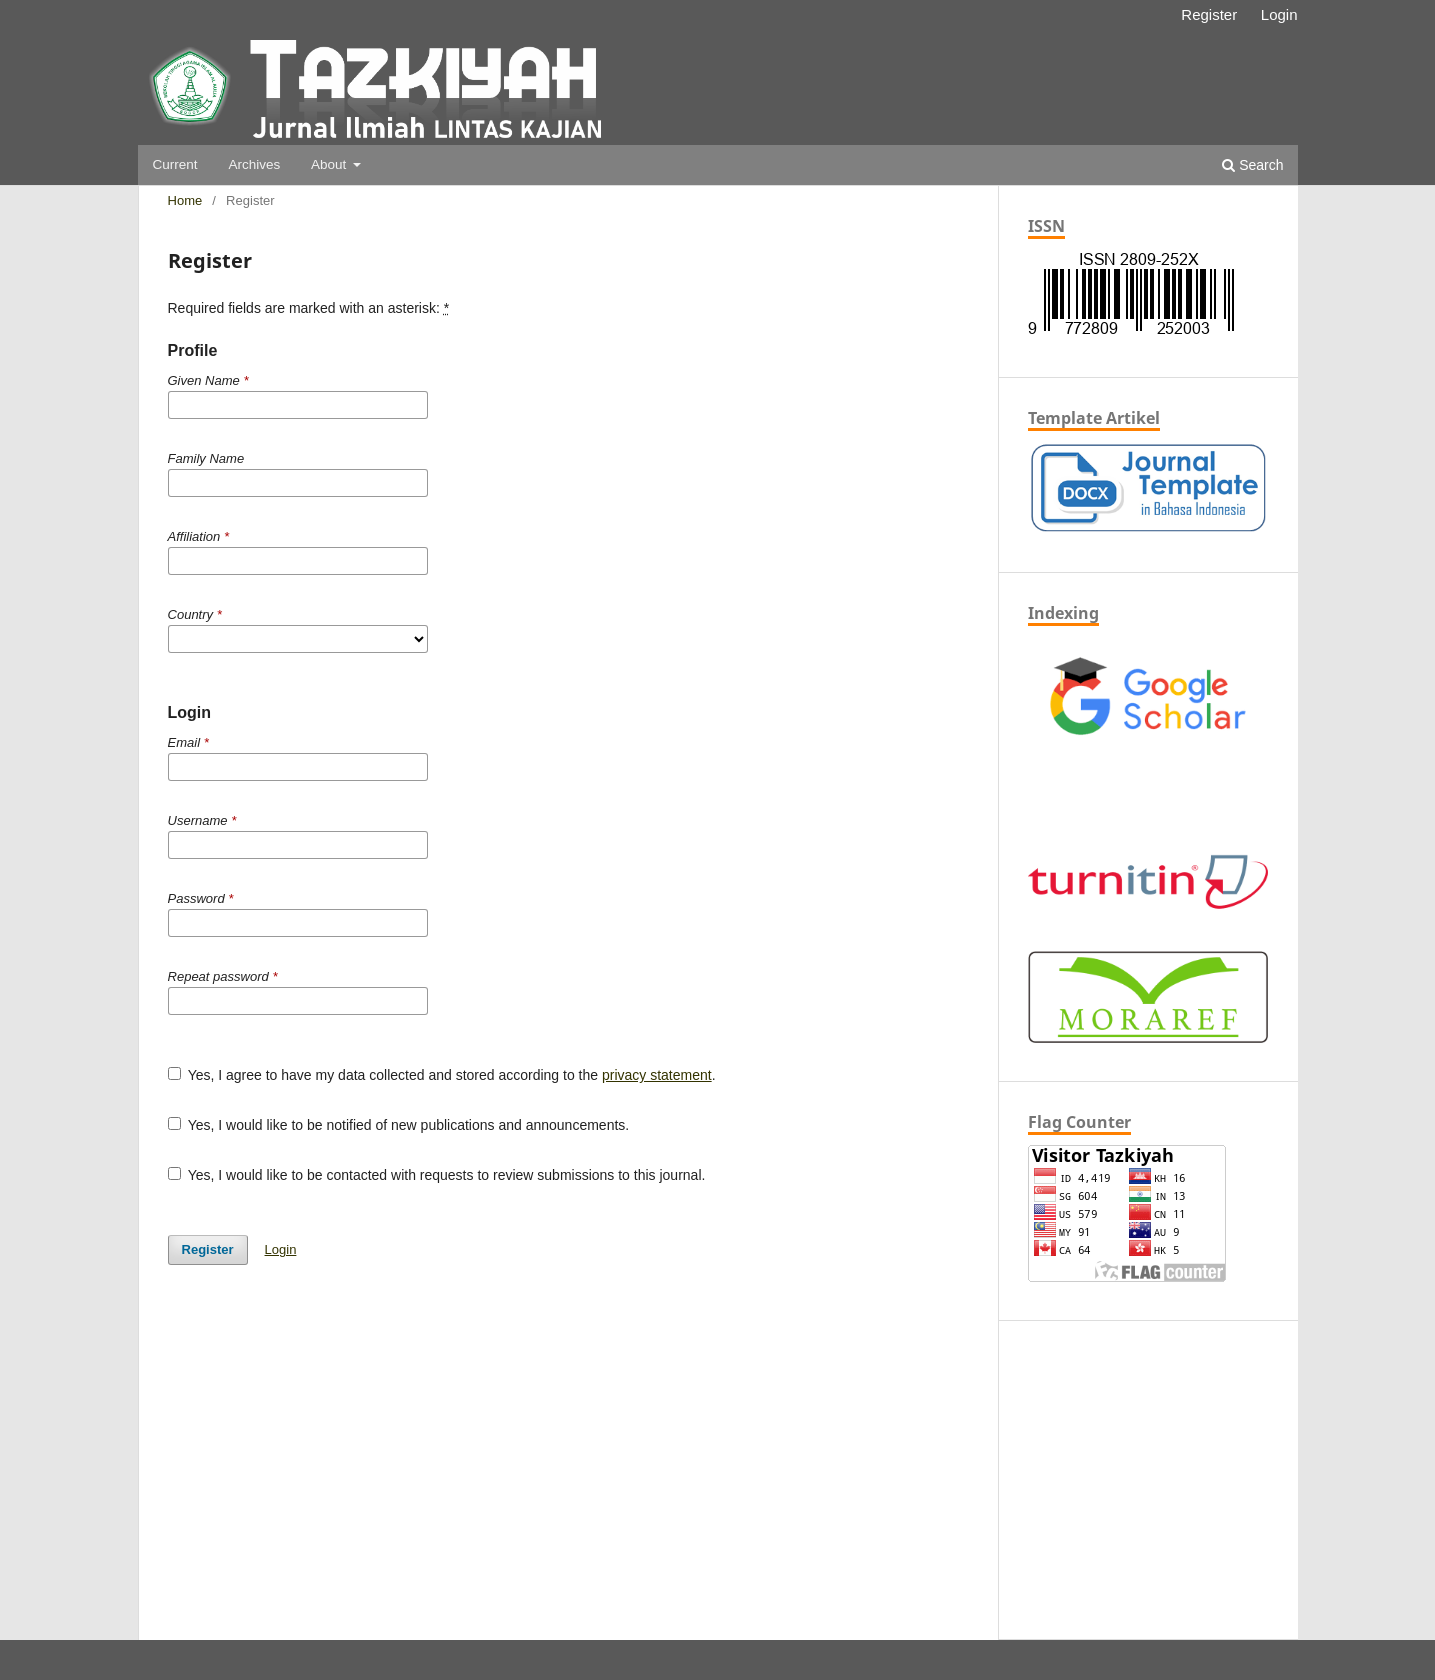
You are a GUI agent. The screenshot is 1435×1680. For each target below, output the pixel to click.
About (330, 164)
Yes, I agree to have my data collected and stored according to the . (442, 1075)
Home (185, 200)
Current (175, 164)
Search (1252, 165)
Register (1209, 14)
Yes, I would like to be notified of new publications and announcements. (399, 1125)
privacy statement (657, 1075)
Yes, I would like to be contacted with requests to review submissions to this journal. (437, 1175)
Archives (254, 164)
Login (1279, 14)
